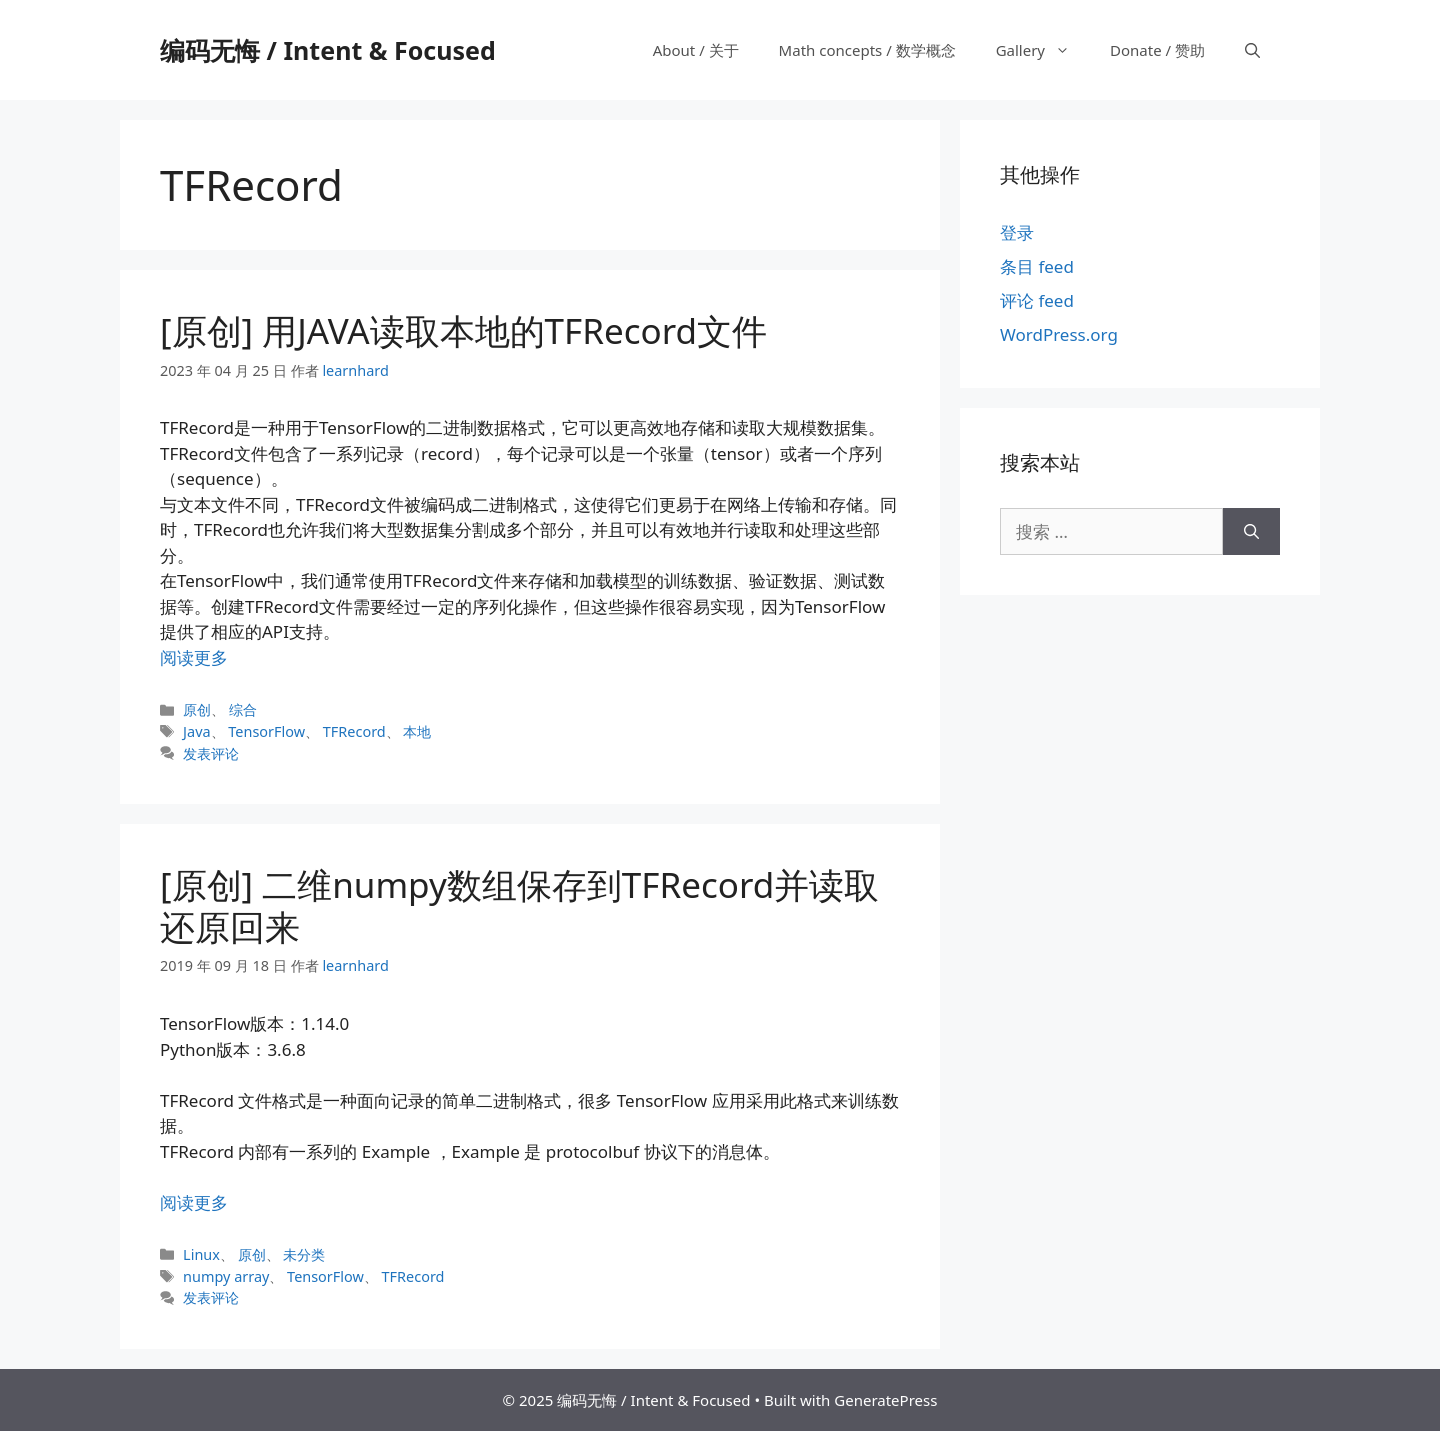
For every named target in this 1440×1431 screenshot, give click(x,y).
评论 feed (1037, 300)
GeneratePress (885, 1400)
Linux (201, 1254)
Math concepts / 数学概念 (867, 50)
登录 (1017, 232)
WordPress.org (1059, 334)
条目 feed (1037, 266)
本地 (417, 731)
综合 (243, 709)
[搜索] (1251, 532)
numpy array (226, 1276)
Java (196, 731)
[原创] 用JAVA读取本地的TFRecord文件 (463, 330)
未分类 (304, 1254)
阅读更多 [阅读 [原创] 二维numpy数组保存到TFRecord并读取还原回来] (194, 1202)
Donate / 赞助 (1157, 50)
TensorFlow (266, 731)
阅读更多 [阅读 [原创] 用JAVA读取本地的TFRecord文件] (194, 657)
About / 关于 (696, 50)
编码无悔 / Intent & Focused (328, 50)
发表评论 (211, 753)
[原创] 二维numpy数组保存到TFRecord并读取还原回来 (519, 905)
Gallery (1043, 50)
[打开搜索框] (1252, 50)
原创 (197, 709)
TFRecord (354, 731)
